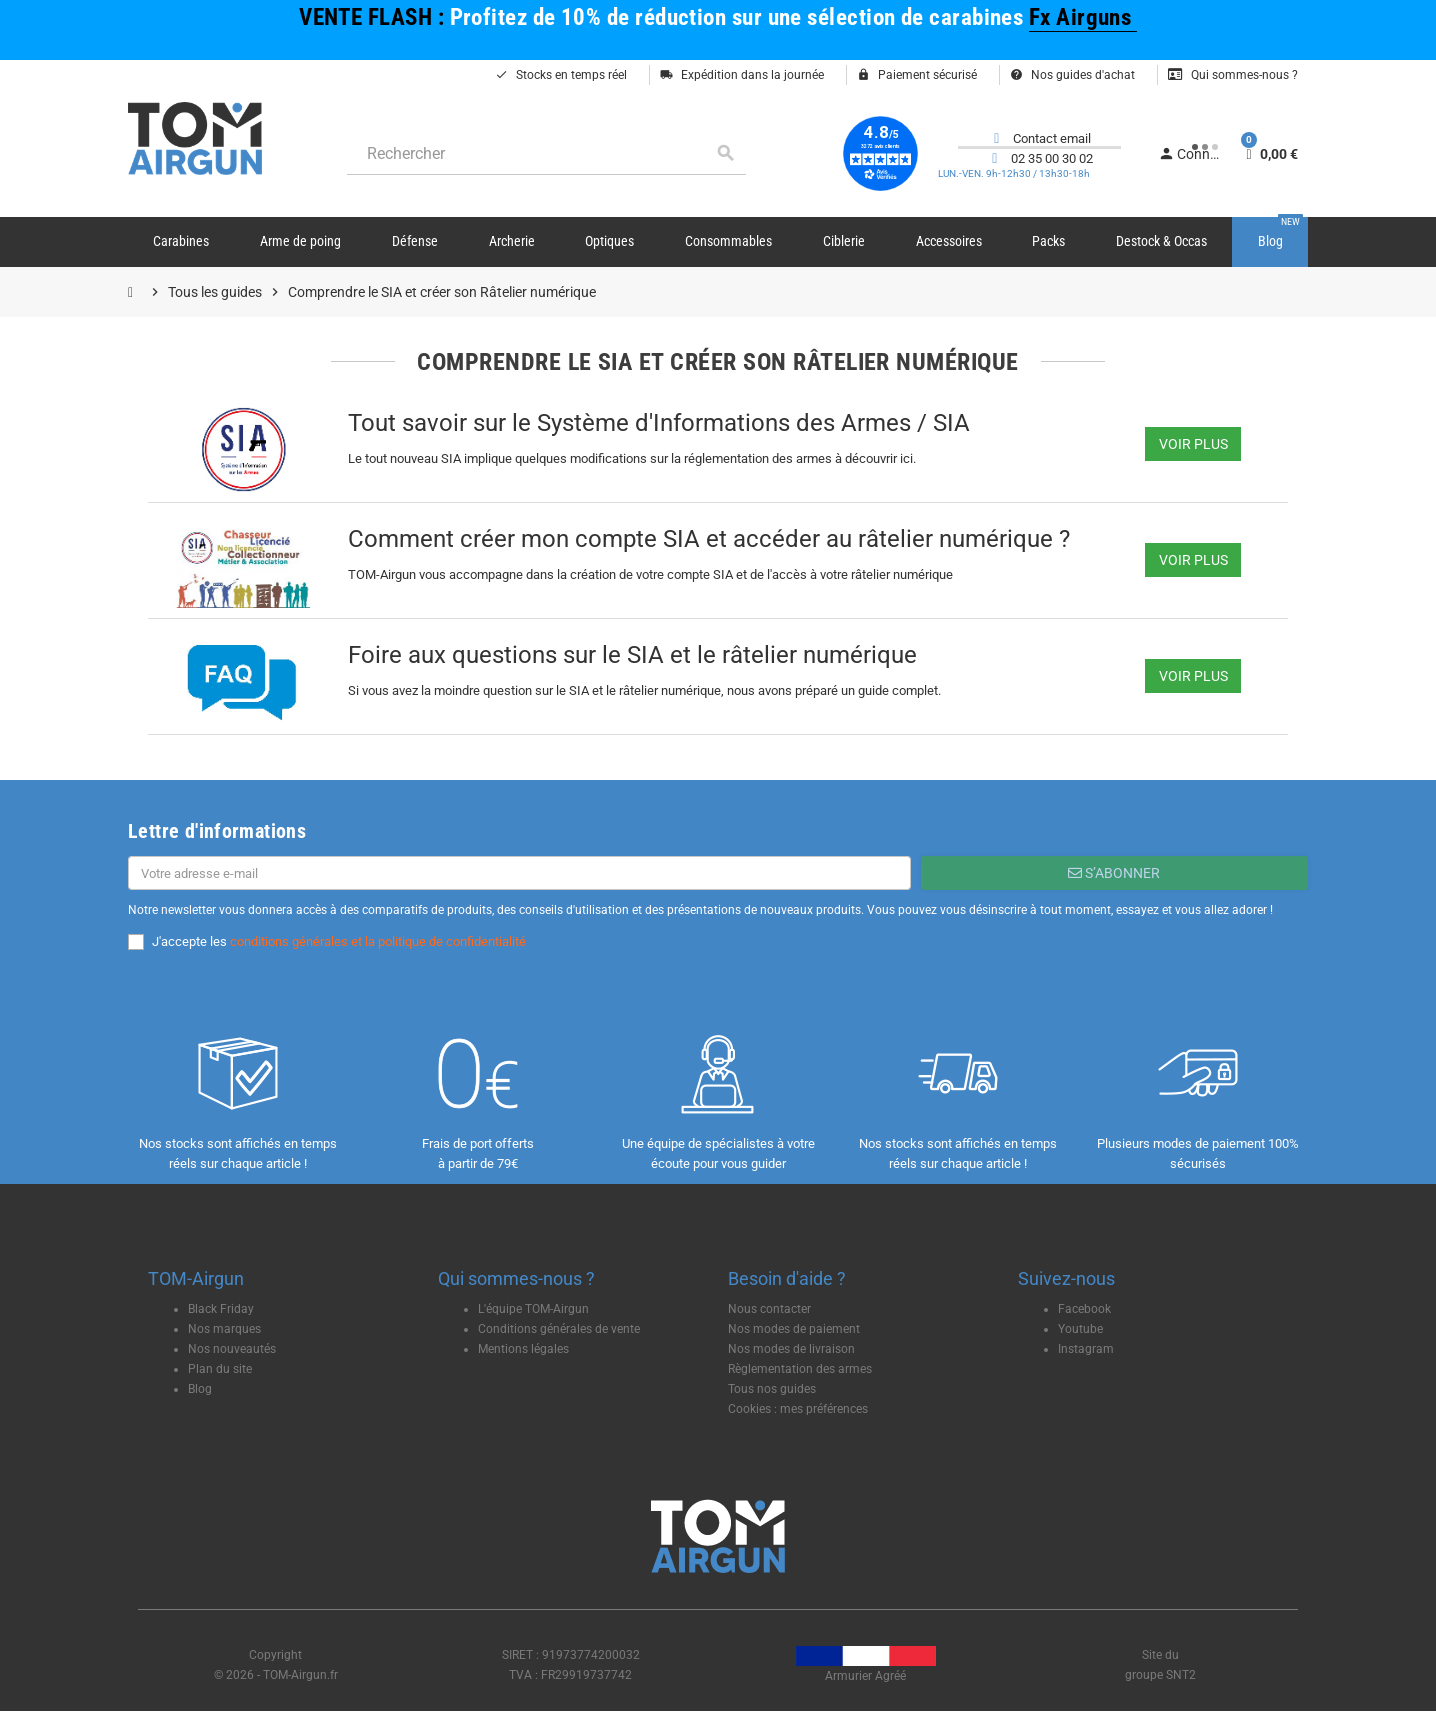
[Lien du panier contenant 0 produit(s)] (1270, 154)
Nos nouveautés (232, 1349)
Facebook (1084, 1309)
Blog (200, 1389)
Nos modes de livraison (791, 1349)
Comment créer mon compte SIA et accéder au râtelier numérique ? (709, 539)
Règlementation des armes (800, 1369)
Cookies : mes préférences (798, 1409)
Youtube (1080, 1329)
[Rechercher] (546, 153)
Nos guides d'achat (1072, 75)
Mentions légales (523, 1349)
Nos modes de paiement (794, 1329)
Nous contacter (769, 1309)
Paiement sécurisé (917, 75)
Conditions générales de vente (559, 1329)
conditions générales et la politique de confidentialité (378, 941)
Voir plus (1193, 444)
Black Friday (221, 1309)
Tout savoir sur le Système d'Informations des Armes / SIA (659, 423)
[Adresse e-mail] (519, 873)
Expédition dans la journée (742, 75)
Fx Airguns (1083, 17)
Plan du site (220, 1369)
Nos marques (224, 1329)
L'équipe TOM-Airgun (533, 1309)
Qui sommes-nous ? (1233, 75)
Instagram (1086, 1349)
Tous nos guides (772, 1389)
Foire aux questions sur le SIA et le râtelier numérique (632, 655)
